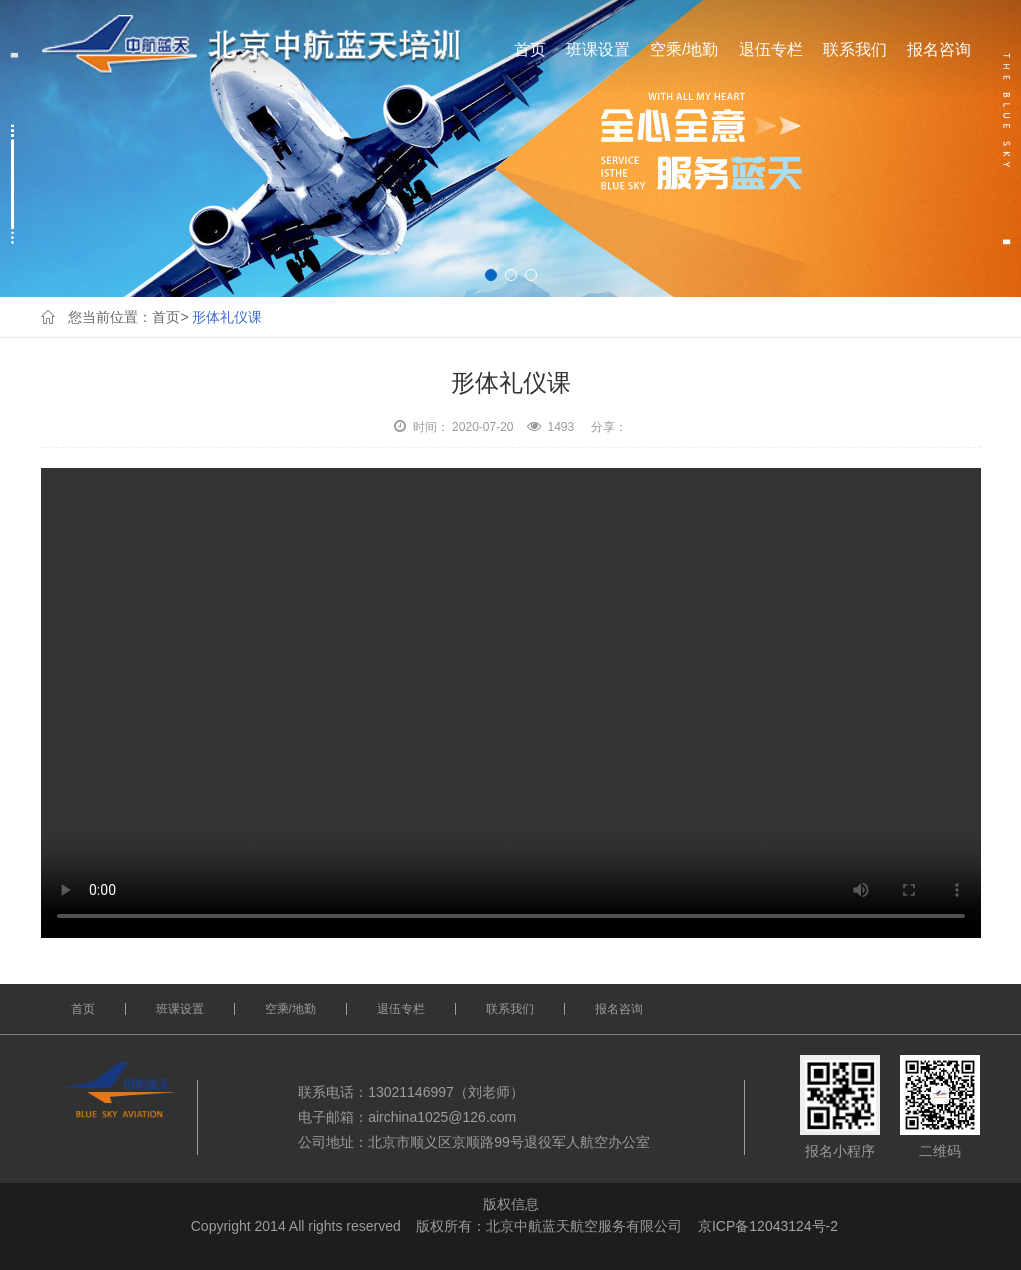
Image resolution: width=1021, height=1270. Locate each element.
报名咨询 (939, 49)
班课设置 (598, 49)
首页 (530, 49)
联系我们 (855, 49)
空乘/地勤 (684, 49)
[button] (491, 275)
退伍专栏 (771, 49)
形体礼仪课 (227, 317)
